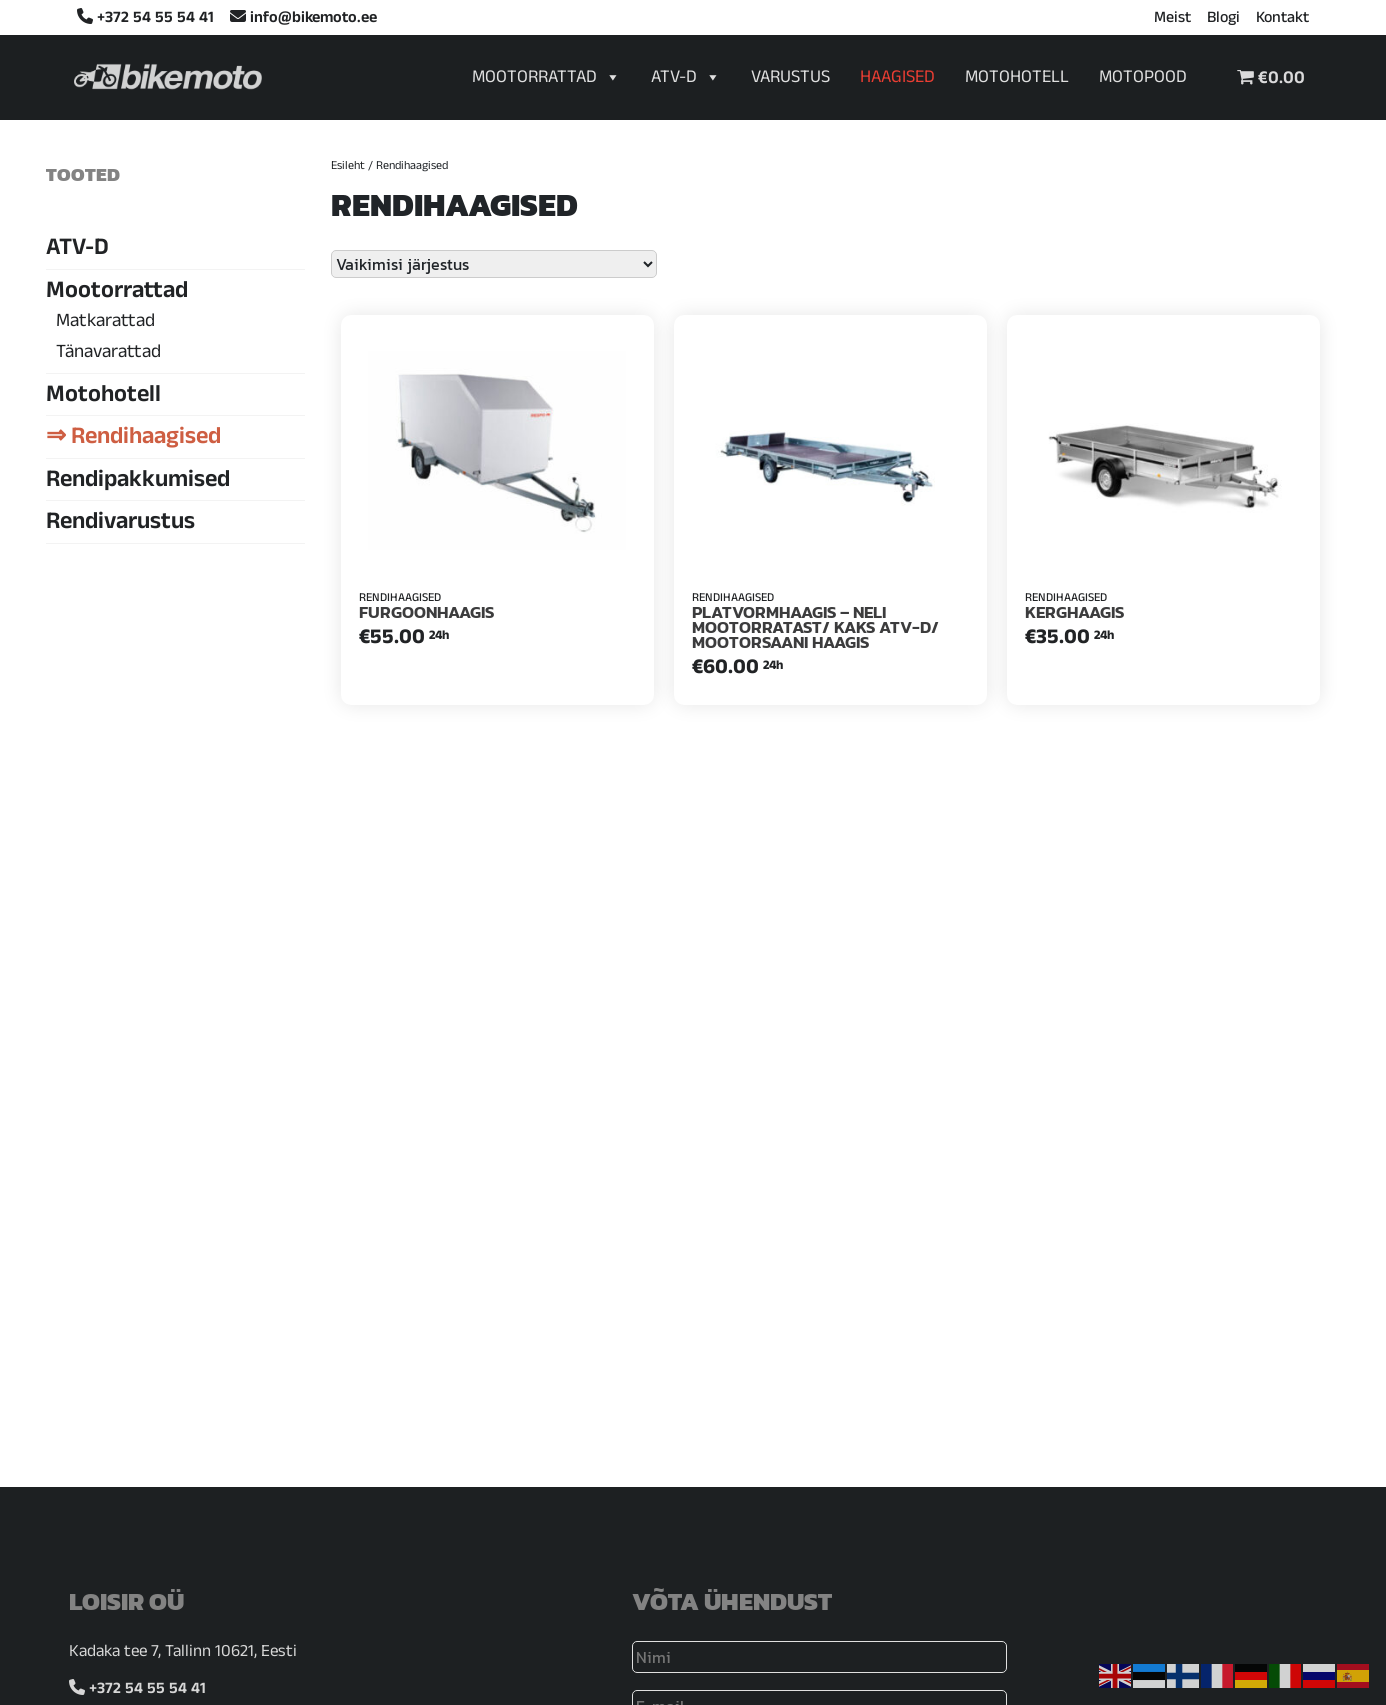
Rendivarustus (120, 524)
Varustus (790, 79)
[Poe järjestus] (494, 264)
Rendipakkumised (138, 482)
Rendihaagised (146, 439)
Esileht (348, 167)
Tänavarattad (108, 354)
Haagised (897, 79)
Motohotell (1017, 79)
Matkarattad (105, 323)
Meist (1172, 20)
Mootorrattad (546, 78)
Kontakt (1282, 20)
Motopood (1143, 79)
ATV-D (686, 78)
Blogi (1223, 20)
